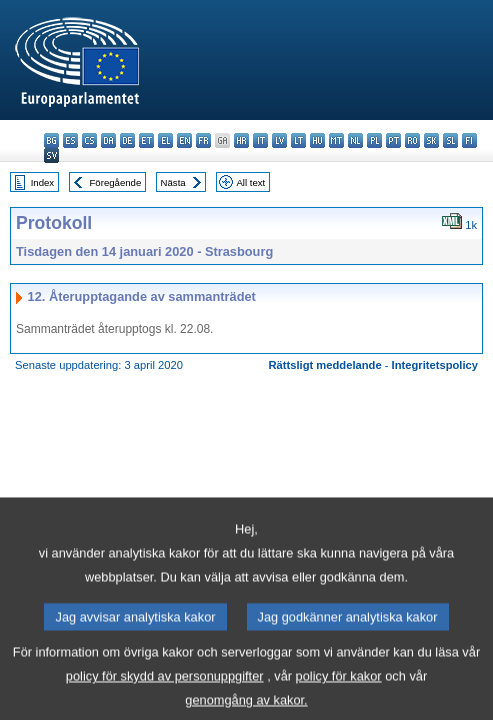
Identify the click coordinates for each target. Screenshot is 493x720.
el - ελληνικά (165, 140)
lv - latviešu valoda (279, 140)
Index (42, 182)
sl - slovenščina (450, 140)
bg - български (51, 140)
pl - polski (374, 140)
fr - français (203, 140)
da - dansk (108, 140)
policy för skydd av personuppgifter (165, 693)
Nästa (173, 182)
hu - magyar (317, 140)
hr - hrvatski (241, 140)
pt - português (393, 140)
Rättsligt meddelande (324, 365)
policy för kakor (339, 693)
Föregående (116, 182)
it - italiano (260, 140)
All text (250, 182)
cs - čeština (89, 140)
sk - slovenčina (431, 140)
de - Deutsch (127, 140)
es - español (70, 140)
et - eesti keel (146, 140)
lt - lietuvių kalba (298, 140)
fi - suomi (469, 140)
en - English (184, 140)
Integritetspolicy (435, 365)
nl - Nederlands (355, 140)
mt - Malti (336, 140)
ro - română (412, 140)
